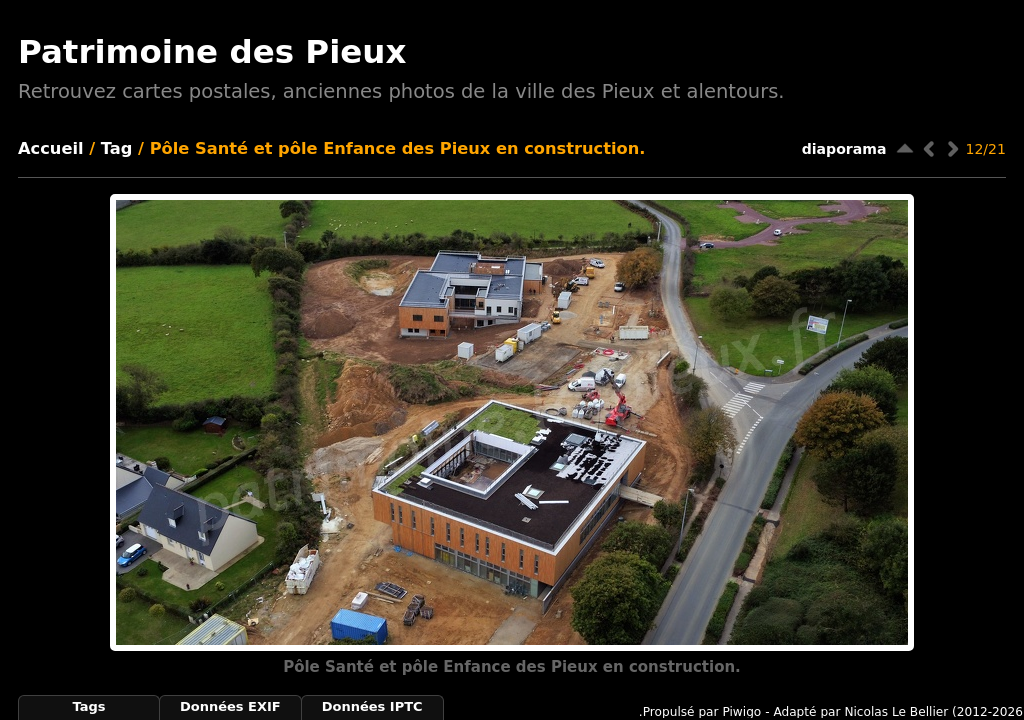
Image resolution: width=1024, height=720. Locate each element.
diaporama (844, 149)
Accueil (51, 148)
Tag (117, 148)
